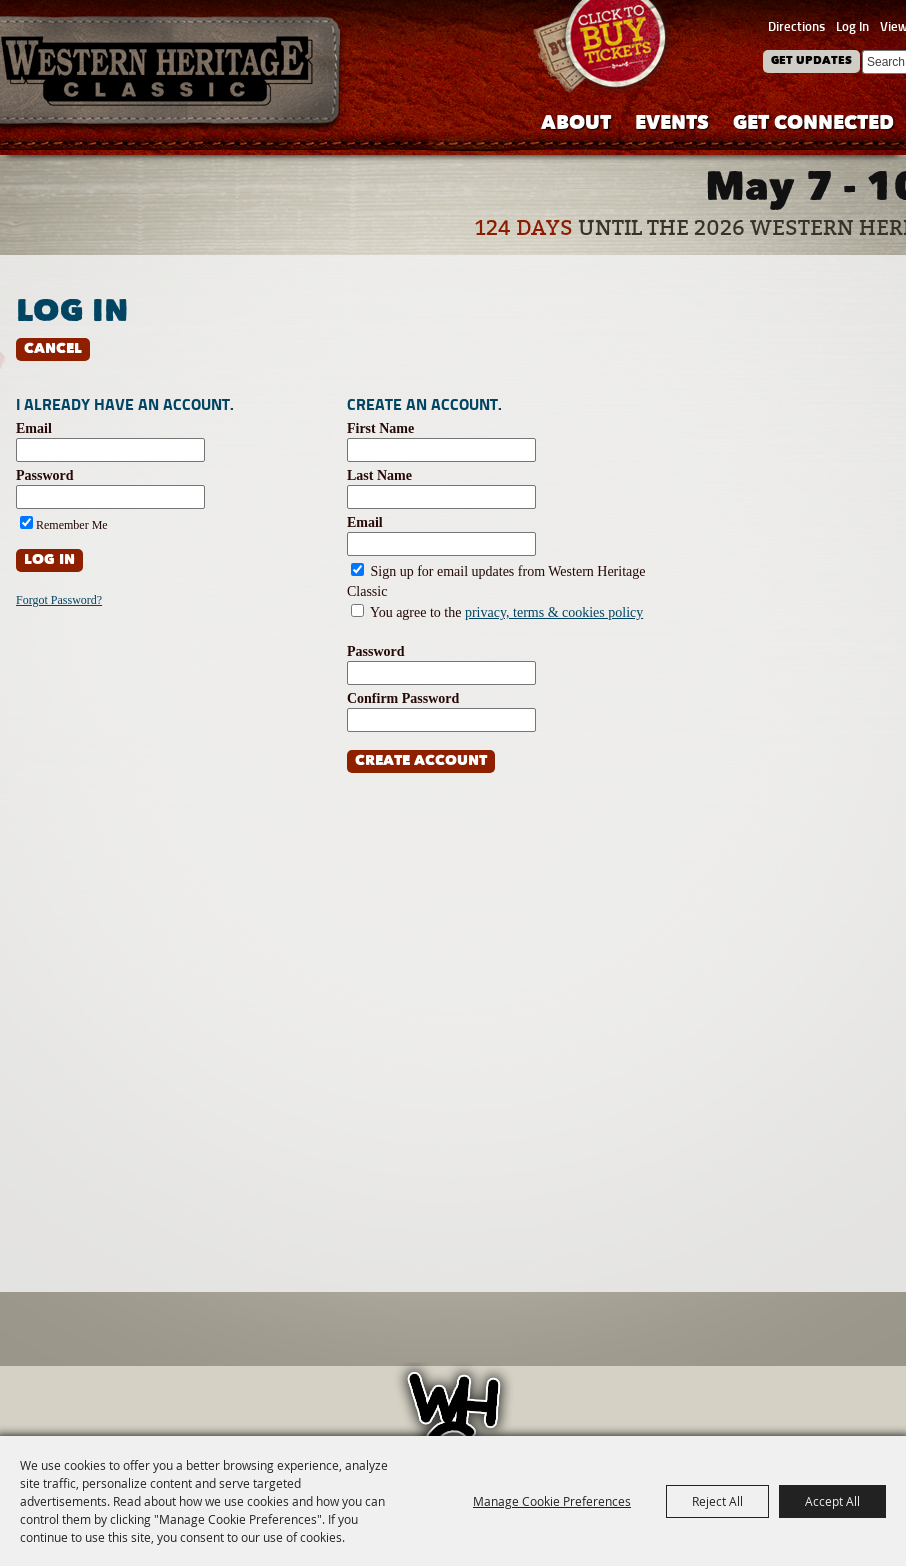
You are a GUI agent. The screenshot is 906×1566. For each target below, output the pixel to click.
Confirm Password (403, 698)
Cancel (53, 349)
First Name (380, 428)
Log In (852, 26)
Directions (796, 26)
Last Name (379, 475)
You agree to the (506, 612)
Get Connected (813, 124)
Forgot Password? (59, 600)
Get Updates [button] (811, 61)
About (576, 124)
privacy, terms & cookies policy (554, 612)
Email (34, 428)
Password (45, 475)
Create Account (421, 761)
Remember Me (72, 525)
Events (672, 124)
